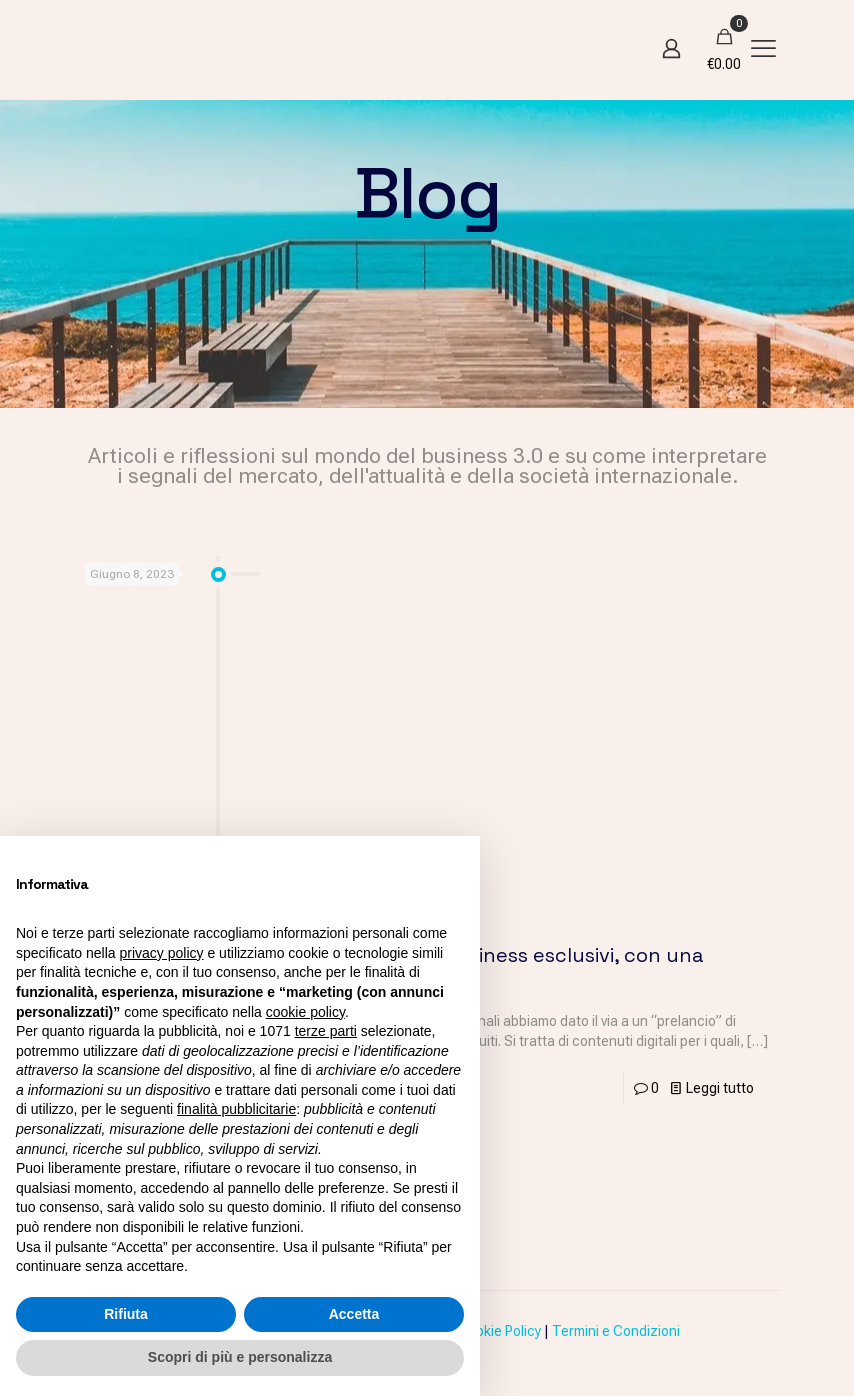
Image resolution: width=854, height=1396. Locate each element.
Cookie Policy (499, 1331)
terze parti (326, 1031)
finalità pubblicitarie (236, 1109)
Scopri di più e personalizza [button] (240, 1357)
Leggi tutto (720, 1088)
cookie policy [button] (305, 1012)
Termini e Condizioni (616, 1331)
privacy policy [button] (162, 953)
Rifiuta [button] (126, 1314)
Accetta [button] (354, 1314)
